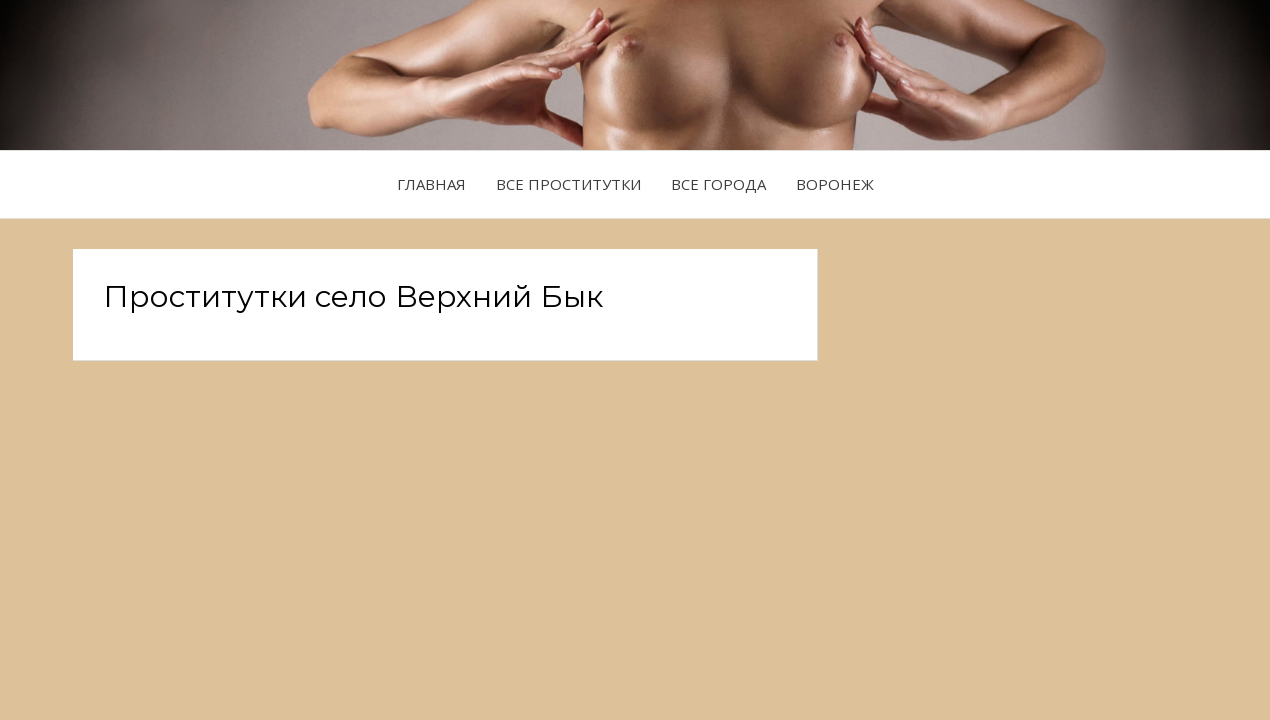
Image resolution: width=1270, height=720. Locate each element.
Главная (431, 184)
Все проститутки (568, 184)
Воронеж (835, 184)
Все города (718, 184)
